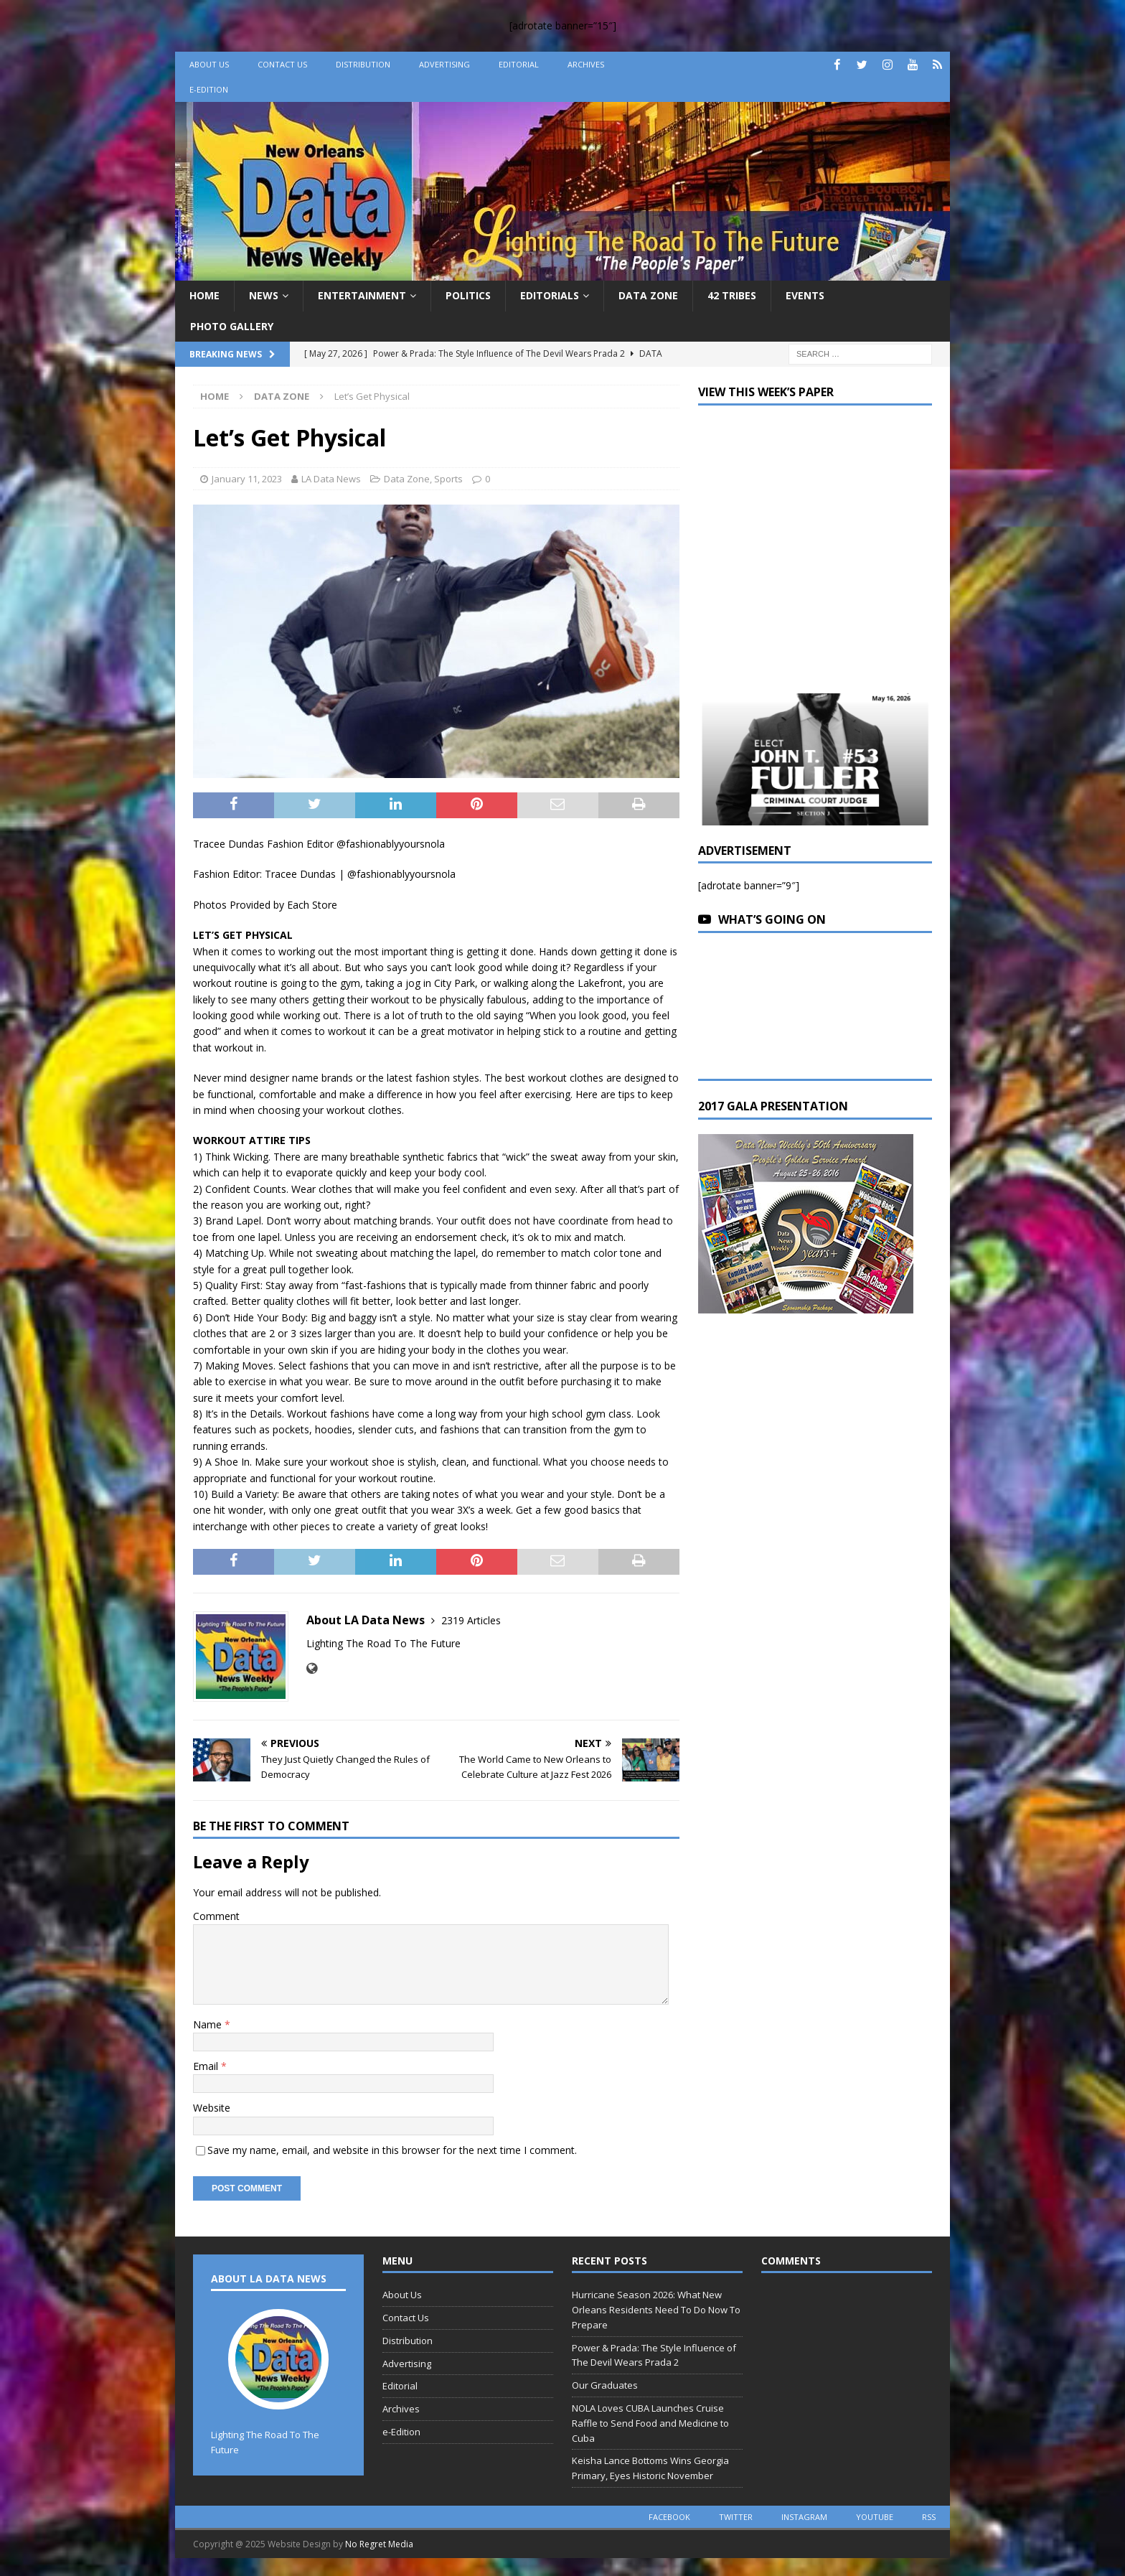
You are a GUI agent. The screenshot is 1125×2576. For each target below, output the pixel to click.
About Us (209, 64)
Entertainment (362, 295)
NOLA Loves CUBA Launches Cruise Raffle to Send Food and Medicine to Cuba (650, 2423)
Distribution (363, 64)
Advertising (444, 64)
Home (204, 295)
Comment (216, 1916)
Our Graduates (605, 2385)
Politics (468, 295)
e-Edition (208, 89)
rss (929, 2516)
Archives (586, 64)
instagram (804, 2516)
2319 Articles (471, 1620)
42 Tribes (731, 295)
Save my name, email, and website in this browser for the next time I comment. (392, 2150)
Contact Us (282, 64)
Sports (448, 478)
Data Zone (648, 295)
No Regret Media (379, 2544)
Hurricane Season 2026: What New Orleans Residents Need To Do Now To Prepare (656, 2309)
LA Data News (331, 478)
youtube (874, 2516)
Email (207, 2066)
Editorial (519, 64)
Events (805, 295)
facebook (669, 2516)
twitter (736, 2516)
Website (211, 2107)
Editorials (549, 295)
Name (209, 2024)
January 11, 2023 (247, 478)
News (263, 295)
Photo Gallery (231, 326)
